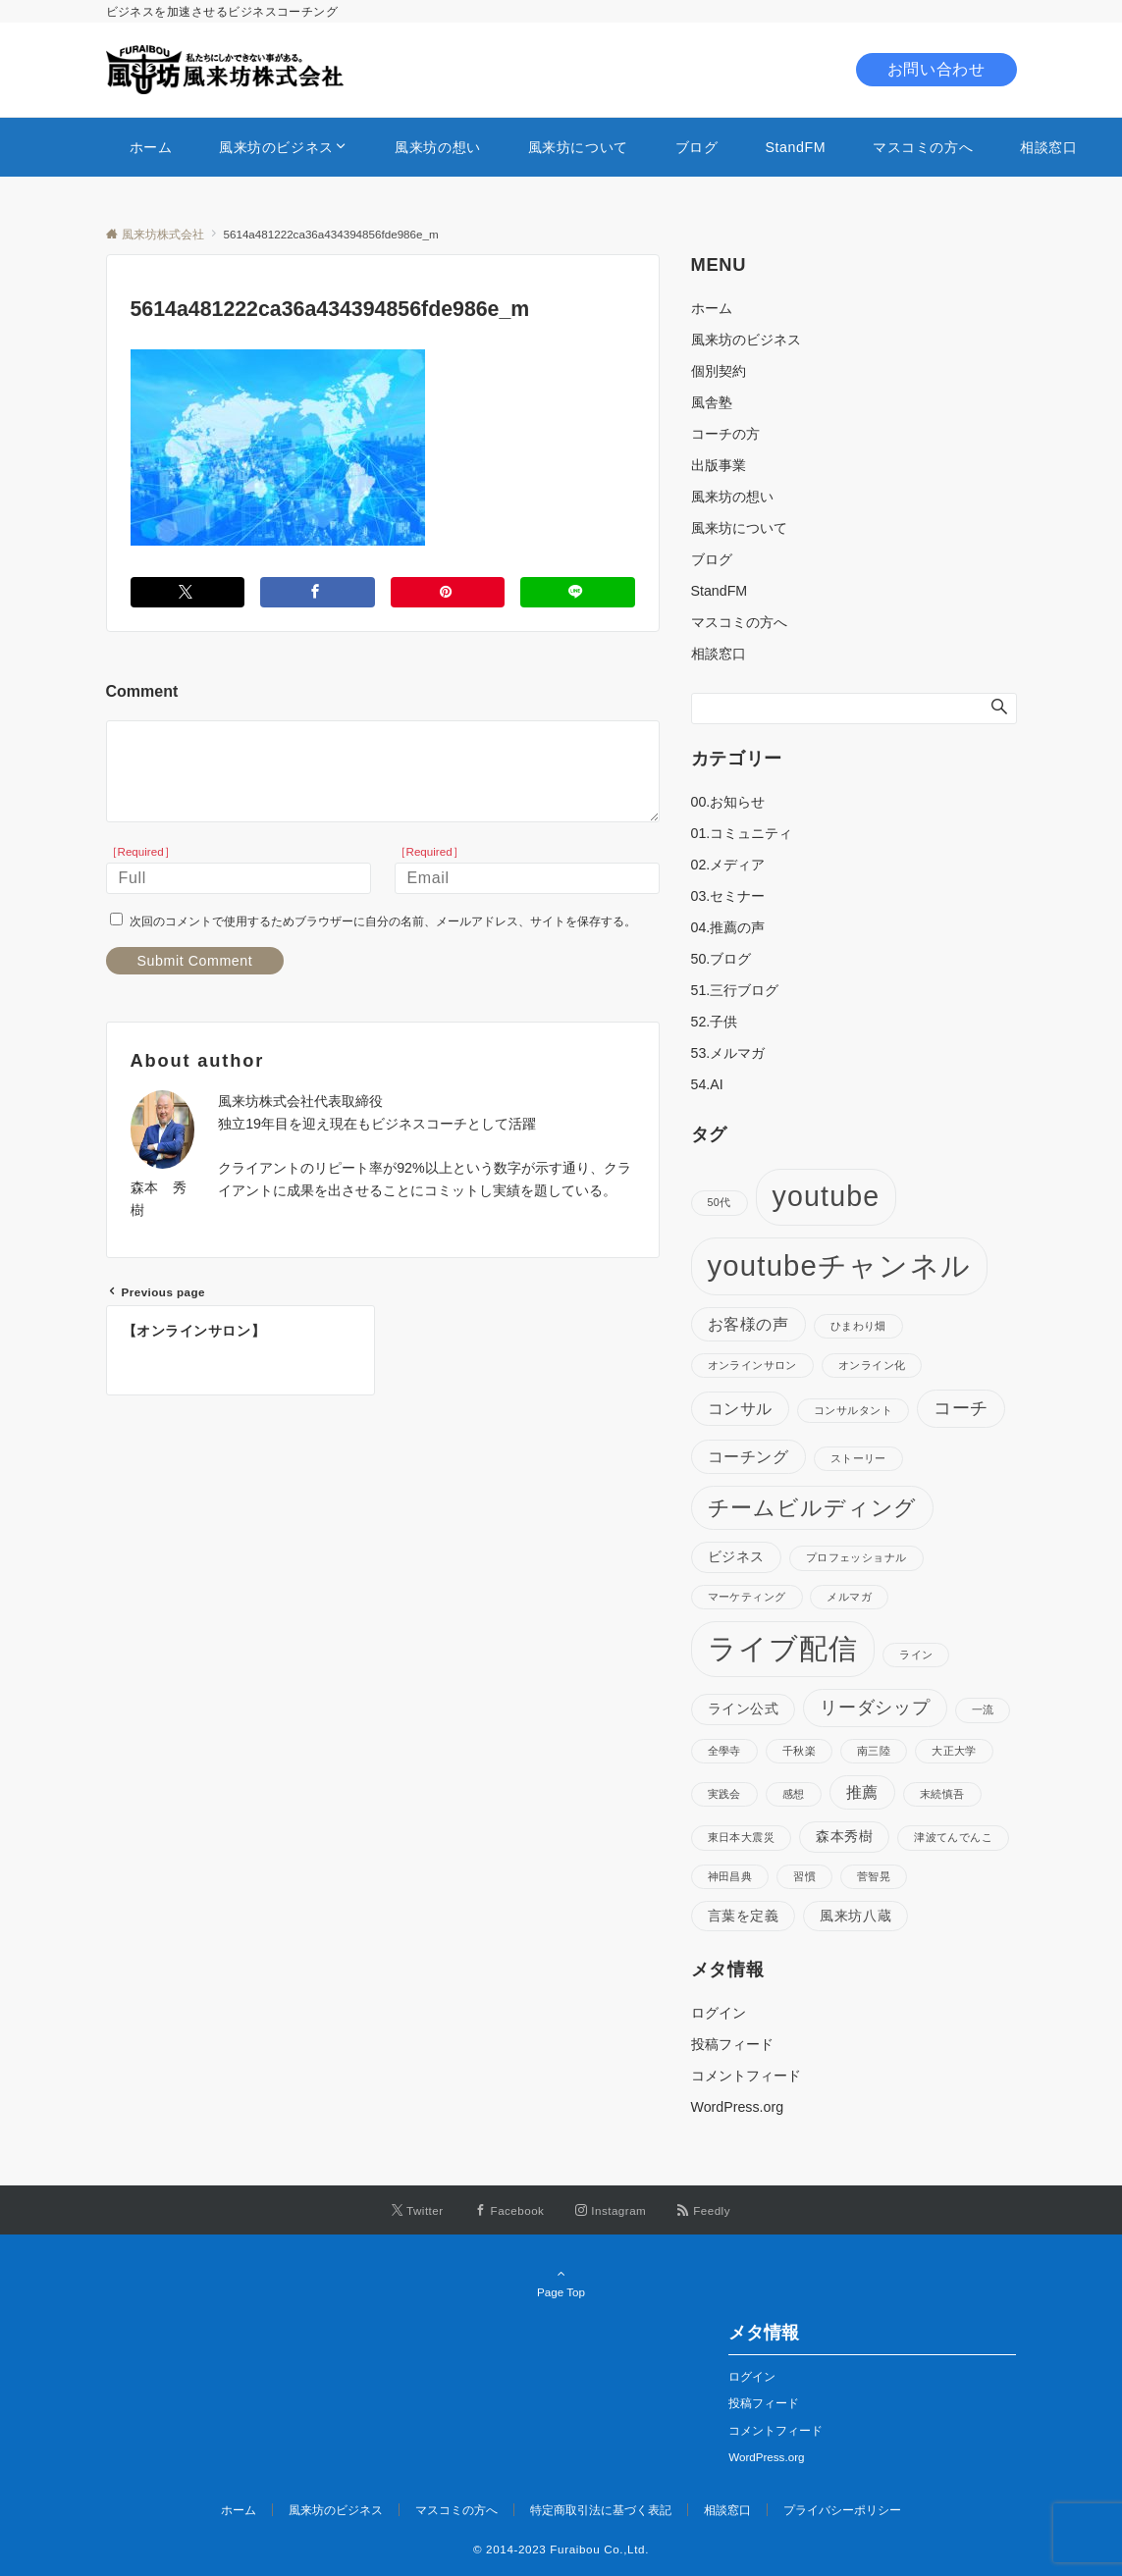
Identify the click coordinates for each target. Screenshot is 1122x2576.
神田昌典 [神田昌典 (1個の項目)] (730, 1876)
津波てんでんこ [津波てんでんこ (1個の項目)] (953, 1837)
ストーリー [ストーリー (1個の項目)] (858, 1458)
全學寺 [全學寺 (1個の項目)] (724, 1751)
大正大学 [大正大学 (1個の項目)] (954, 1751)
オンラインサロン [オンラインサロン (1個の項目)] (752, 1365)
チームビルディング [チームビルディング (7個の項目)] (813, 1508)
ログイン (718, 2013)
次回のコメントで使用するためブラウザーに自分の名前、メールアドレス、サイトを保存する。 (383, 921)
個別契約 (718, 371)
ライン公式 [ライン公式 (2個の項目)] (743, 1708)
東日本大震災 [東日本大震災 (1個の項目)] (741, 1837)
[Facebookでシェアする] (317, 592)
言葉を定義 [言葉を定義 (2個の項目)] (743, 1915)
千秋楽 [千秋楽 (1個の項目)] (799, 1751)
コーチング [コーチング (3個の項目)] (748, 1456)
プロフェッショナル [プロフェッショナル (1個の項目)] (856, 1557)
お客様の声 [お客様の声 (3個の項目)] (748, 1324)
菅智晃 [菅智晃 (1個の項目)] (873, 1876)
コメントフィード (746, 2075)
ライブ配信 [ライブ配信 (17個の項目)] (783, 1648)
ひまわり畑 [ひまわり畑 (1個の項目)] (858, 1326)
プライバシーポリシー (842, 2509)
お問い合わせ (936, 69)
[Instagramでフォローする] (610, 2210)
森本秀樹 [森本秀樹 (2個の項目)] (844, 1836)
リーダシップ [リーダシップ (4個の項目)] (875, 1707)
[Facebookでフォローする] (510, 2210)
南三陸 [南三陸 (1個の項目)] (873, 1751)
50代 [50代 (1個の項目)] (719, 1202)
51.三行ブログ (735, 990)
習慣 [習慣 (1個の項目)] (804, 1876)
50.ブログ (721, 959)
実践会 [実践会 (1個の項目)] (724, 1794)
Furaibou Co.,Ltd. (599, 2549)
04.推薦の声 (728, 927)
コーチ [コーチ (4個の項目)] (961, 1408)
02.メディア (728, 864)
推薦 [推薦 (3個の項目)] (862, 1792)
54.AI (707, 1084)
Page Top (561, 2282)
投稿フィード (732, 2044)
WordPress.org (737, 2107)
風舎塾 (711, 402)
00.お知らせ (728, 802)
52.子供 (714, 1021)
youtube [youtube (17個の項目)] (827, 1196)
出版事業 (718, 465)
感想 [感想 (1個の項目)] (793, 1794)
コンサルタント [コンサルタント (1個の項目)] (853, 1410)
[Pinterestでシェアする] (448, 592)
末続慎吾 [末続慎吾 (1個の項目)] (942, 1794)
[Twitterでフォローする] (418, 2210)
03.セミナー (728, 896)
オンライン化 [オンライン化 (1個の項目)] (872, 1365)
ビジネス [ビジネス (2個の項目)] (736, 1556)
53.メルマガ (728, 1053)
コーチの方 (725, 434)
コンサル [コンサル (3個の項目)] (741, 1408)
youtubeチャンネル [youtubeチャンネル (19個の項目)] (839, 1265)
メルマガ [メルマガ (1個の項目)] (849, 1597)
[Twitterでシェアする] (188, 592)
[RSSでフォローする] (703, 2210)
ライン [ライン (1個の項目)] (916, 1654)
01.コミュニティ (742, 833)
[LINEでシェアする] (577, 592)
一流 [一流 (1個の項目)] (983, 1709)
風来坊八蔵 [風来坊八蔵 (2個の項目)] (855, 1915)
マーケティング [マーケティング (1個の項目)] (747, 1597)
